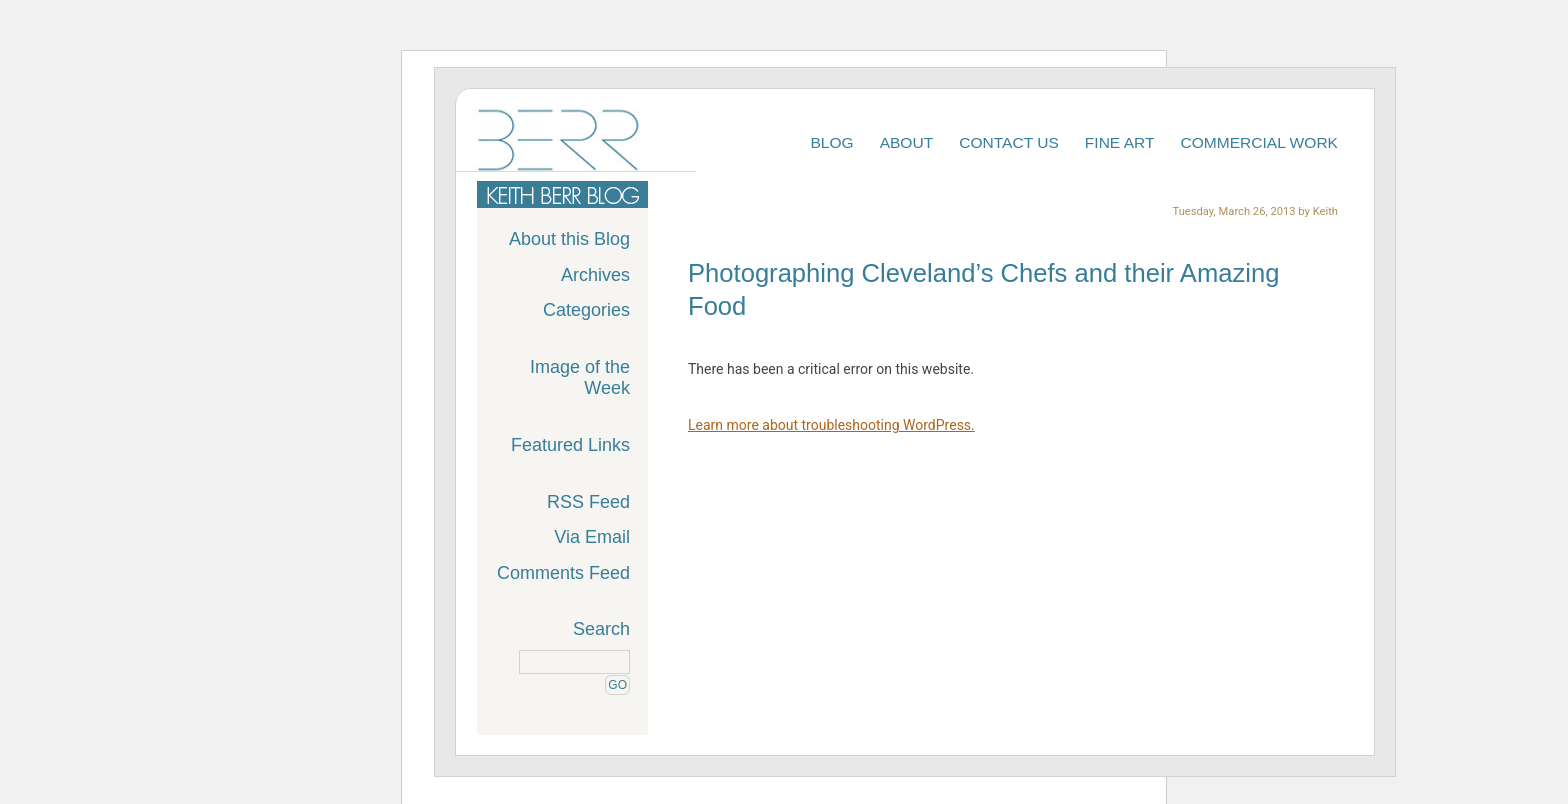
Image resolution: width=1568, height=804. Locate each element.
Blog (831, 142)
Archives (595, 275)
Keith (1325, 211)
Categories (586, 310)
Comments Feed (563, 573)
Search (601, 629)
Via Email (592, 537)
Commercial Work (1260, 142)
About (907, 142)
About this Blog (569, 239)
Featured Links (570, 445)
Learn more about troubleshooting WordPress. (831, 425)
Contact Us (1009, 142)
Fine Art (1120, 142)
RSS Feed (588, 502)
